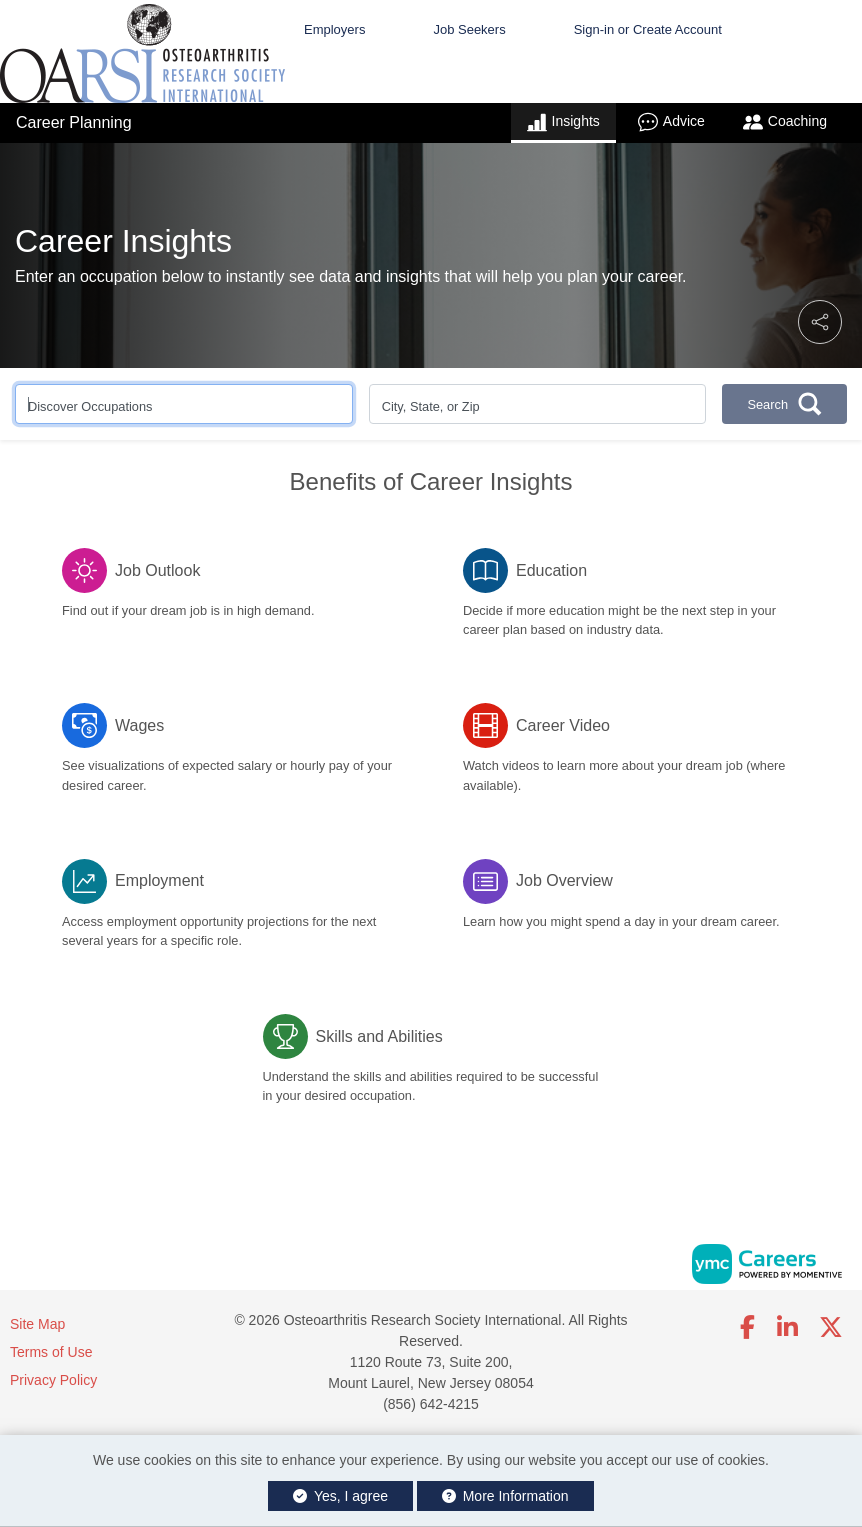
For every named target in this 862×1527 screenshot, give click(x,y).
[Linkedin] (787, 1327)
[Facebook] (748, 1327)
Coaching (785, 122)
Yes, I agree (340, 1496)
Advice (671, 122)
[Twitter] (832, 1327)
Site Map (37, 1324)
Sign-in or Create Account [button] (648, 29)
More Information (505, 1496)
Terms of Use (51, 1352)
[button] (820, 322)
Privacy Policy (53, 1380)
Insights (563, 122)
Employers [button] (334, 29)
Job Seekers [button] (469, 29)
